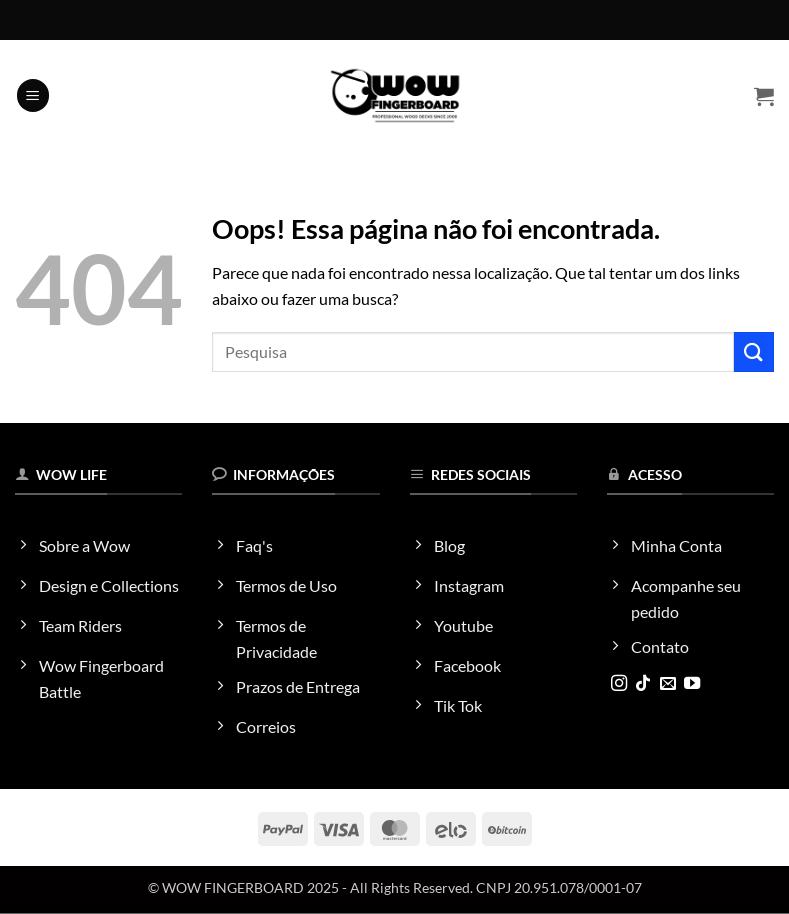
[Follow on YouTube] (692, 684)
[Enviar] (754, 351)
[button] (33, 95)
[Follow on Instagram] (619, 684)
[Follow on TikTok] (643, 684)
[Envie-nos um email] (668, 684)
